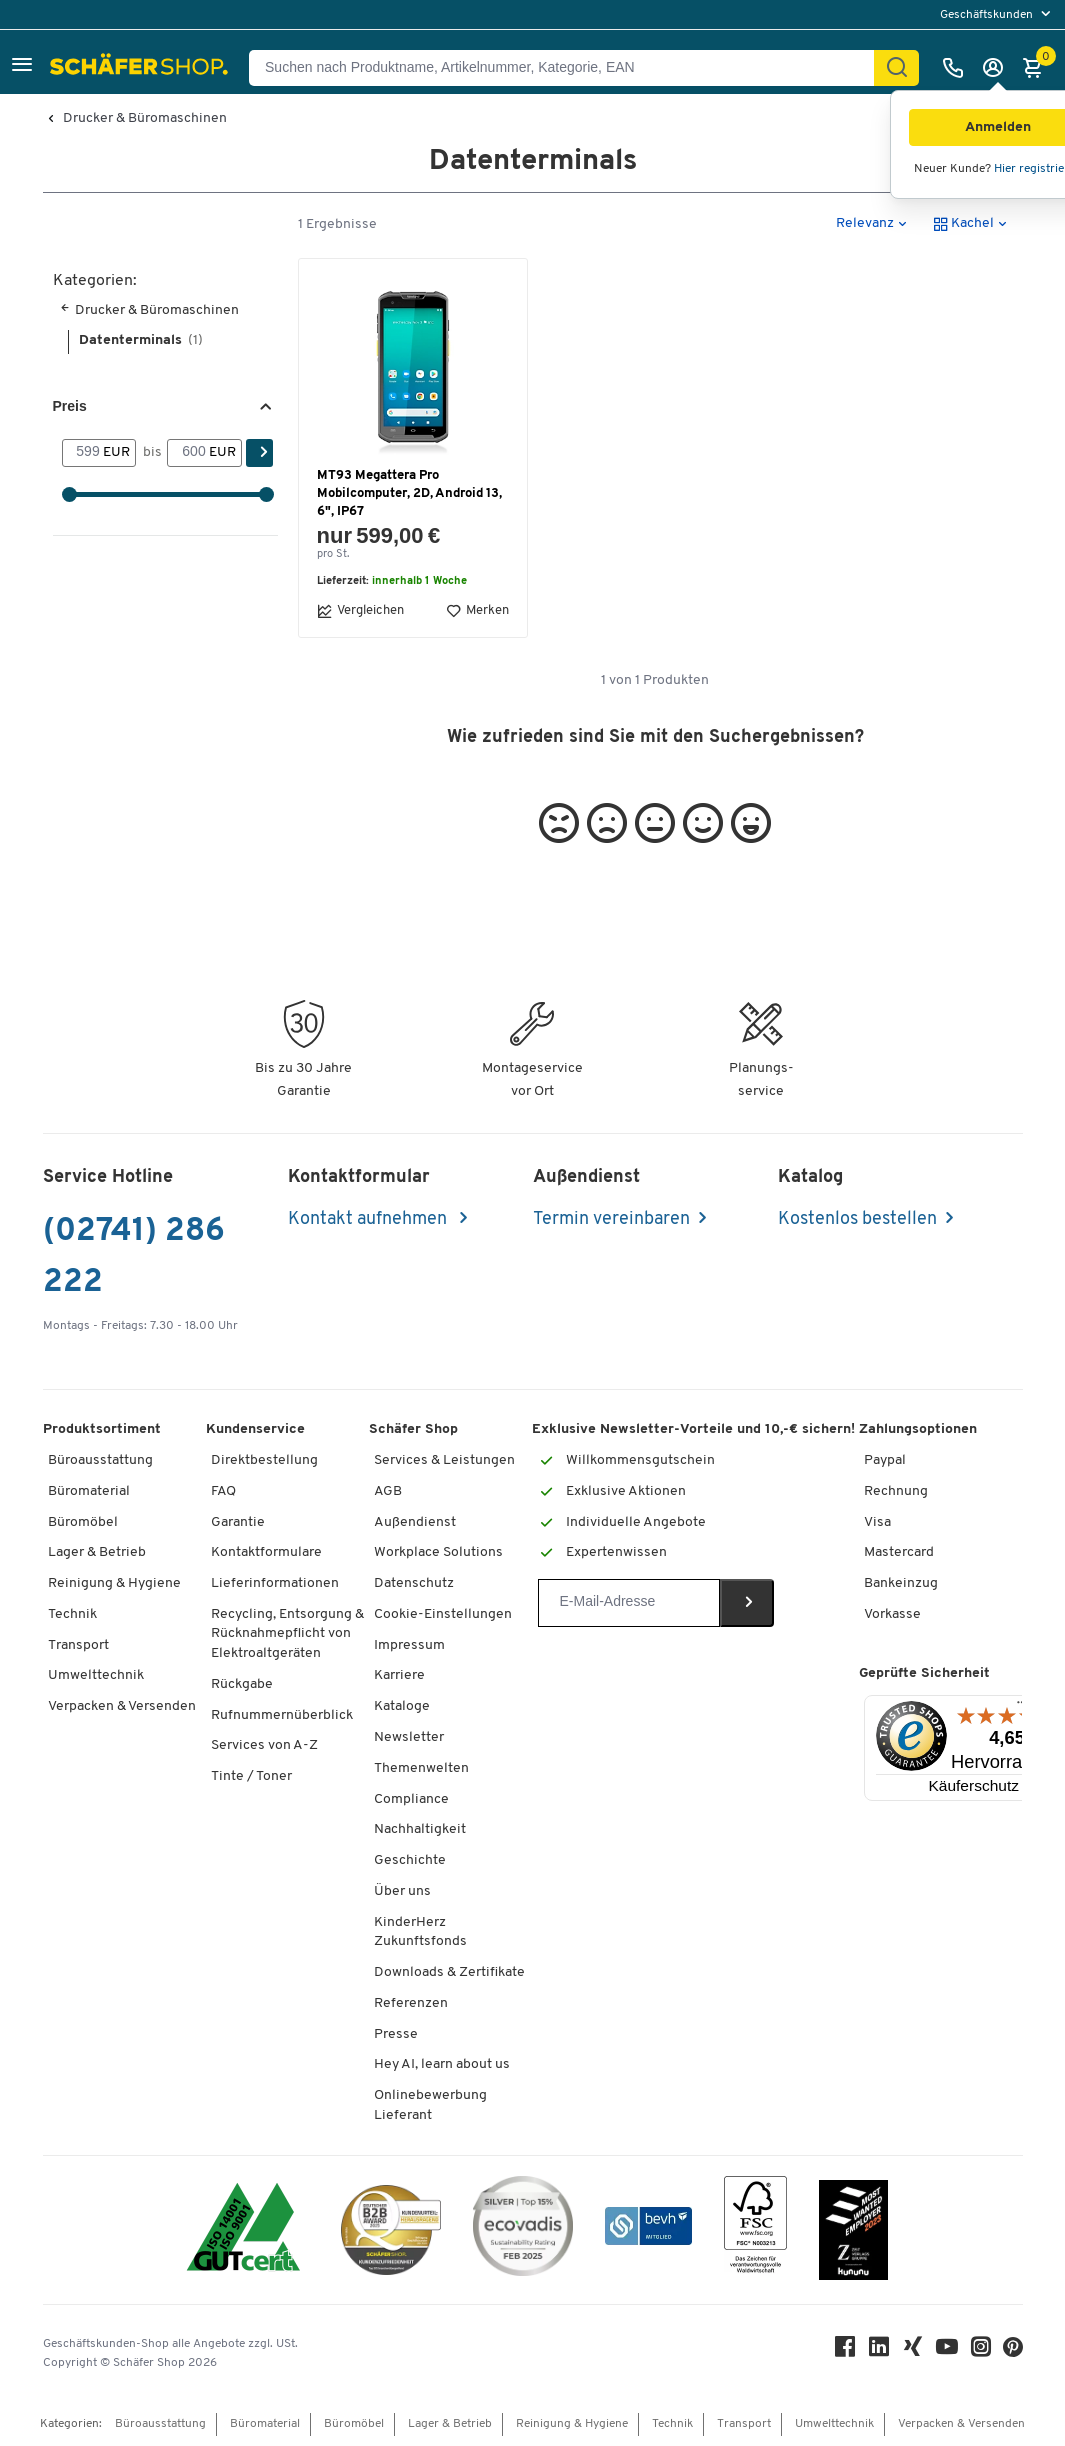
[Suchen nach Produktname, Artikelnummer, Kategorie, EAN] (569, 68)
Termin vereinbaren (611, 1219)
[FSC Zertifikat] (755, 2229)
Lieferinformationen (275, 1583)
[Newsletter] (628, 1603)
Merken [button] (477, 611)
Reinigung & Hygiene (114, 1583)
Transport (78, 1645)
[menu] (997, 14)
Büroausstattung (100, 1460)
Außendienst (415, 1522)
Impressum (409, 1645)
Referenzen (411, 2003)
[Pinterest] (1013, 2352)
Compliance (411, 1799)
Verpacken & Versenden (122, 1706)
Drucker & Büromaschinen (145, 119)
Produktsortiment (102, 1429)
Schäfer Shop (413, 1429)
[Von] (83, 453)
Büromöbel (83, 1522)
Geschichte (410, 1860)
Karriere (399, 1675)
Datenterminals (141, 340)
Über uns (402, 1891)
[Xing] (913, 2351)
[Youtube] (947, 2351)
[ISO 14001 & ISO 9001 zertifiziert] (243, 2229)
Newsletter (409, 1737)
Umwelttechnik (96, 1675)
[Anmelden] (998, 68)
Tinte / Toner (251, 1776)
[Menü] (1022, 1707)
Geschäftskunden (988, 15)
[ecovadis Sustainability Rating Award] (523, 2229)
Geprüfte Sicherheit (924, 1673)
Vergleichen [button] (360, 611)
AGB (388, 1491)
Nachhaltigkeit (420, 1829)
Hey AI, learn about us (442, 2064)
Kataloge (402, 1706)
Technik (72, 1614)
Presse (396, 2034)
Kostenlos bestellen (857, 1219)
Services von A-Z (264, 1745)
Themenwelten (421, 1768)
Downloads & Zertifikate (449, 1972)
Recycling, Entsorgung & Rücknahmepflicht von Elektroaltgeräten (287, 1634)
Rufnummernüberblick (282, 1715)
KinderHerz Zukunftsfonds (420, 1932)
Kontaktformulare (266, 1552)
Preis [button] (70, 406)
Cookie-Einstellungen (443, 1614)
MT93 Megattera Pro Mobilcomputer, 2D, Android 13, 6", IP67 (409, 493)
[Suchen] (897, 68)
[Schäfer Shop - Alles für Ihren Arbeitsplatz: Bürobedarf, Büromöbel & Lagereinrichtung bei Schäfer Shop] (141, 68)
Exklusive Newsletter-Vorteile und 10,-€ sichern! (693, 1429)
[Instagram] (981, 2351)
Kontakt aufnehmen (369, 1219)
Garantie (238, 1522)
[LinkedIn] (879, 2351)
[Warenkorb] (1038, 68)
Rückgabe (242, 1684)
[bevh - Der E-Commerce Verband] (648, 2229)
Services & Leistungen (444, 1460)
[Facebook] (845, 2351)
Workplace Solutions (438, 1552)
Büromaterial (89, 1491)
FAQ (223, 1491)
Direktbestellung (264, 1460)
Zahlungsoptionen (918, 1429)
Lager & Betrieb (97, 1552)
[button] (22, 67)
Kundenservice (255, 1429)
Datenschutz (414, 1583)
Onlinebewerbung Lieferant (430, 2105)
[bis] (188, 453)
